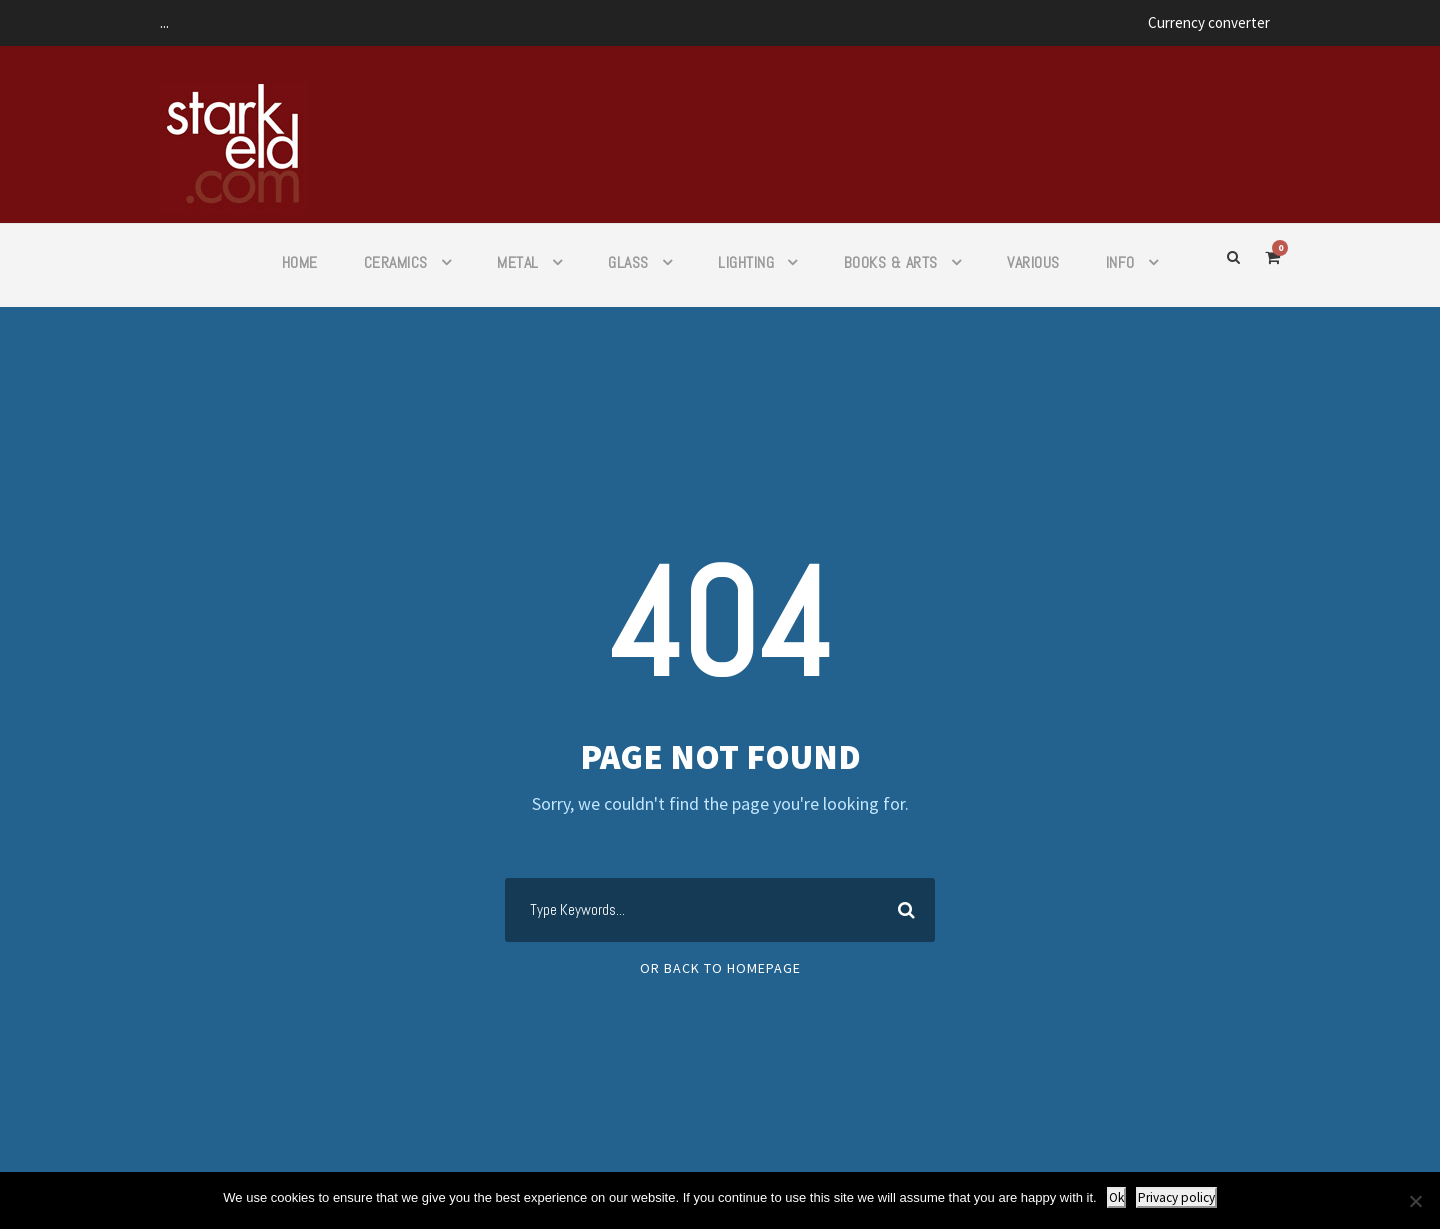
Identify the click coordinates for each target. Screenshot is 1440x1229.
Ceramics (396, 262)
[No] (1415, 1201)
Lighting (746, 262)
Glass (628, 262)
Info (1120, 262)
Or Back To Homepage (720, 968)
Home (300, 262)
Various (1033, 262)
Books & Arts (891, 262)
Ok (1116, 1197)
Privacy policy (1176, 1197)
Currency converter (1209, 22)
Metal (518, 262)
